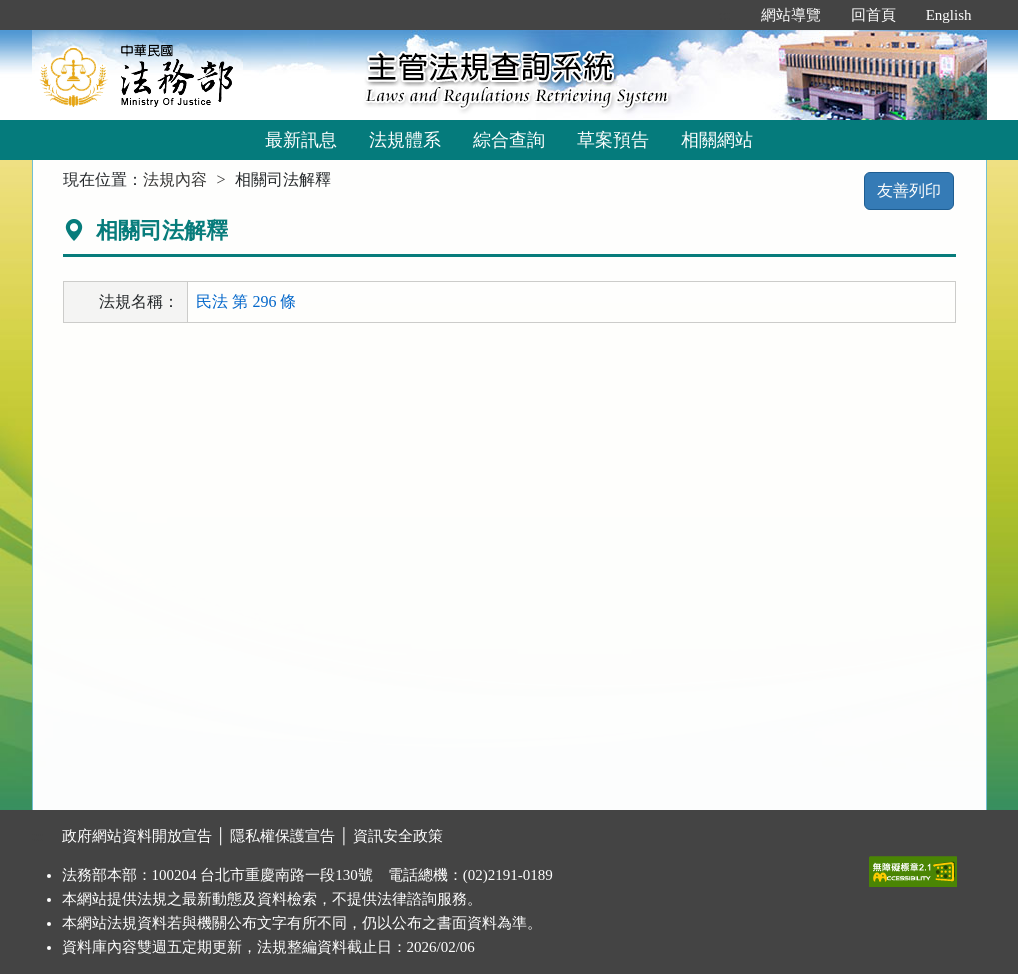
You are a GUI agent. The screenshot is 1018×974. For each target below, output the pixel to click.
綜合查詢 (509, 140)
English (949, 15)
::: (724, 15)
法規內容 (175, 179)
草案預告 (613, 140)
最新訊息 (301, 140)
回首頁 (873, 15)
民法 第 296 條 (246, 301)
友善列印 (909, 190)
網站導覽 (791, 15)
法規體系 (405, 140)
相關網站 (717, 140)
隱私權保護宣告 (282, 836)
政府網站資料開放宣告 (137, 836)
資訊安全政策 (398, 836)
